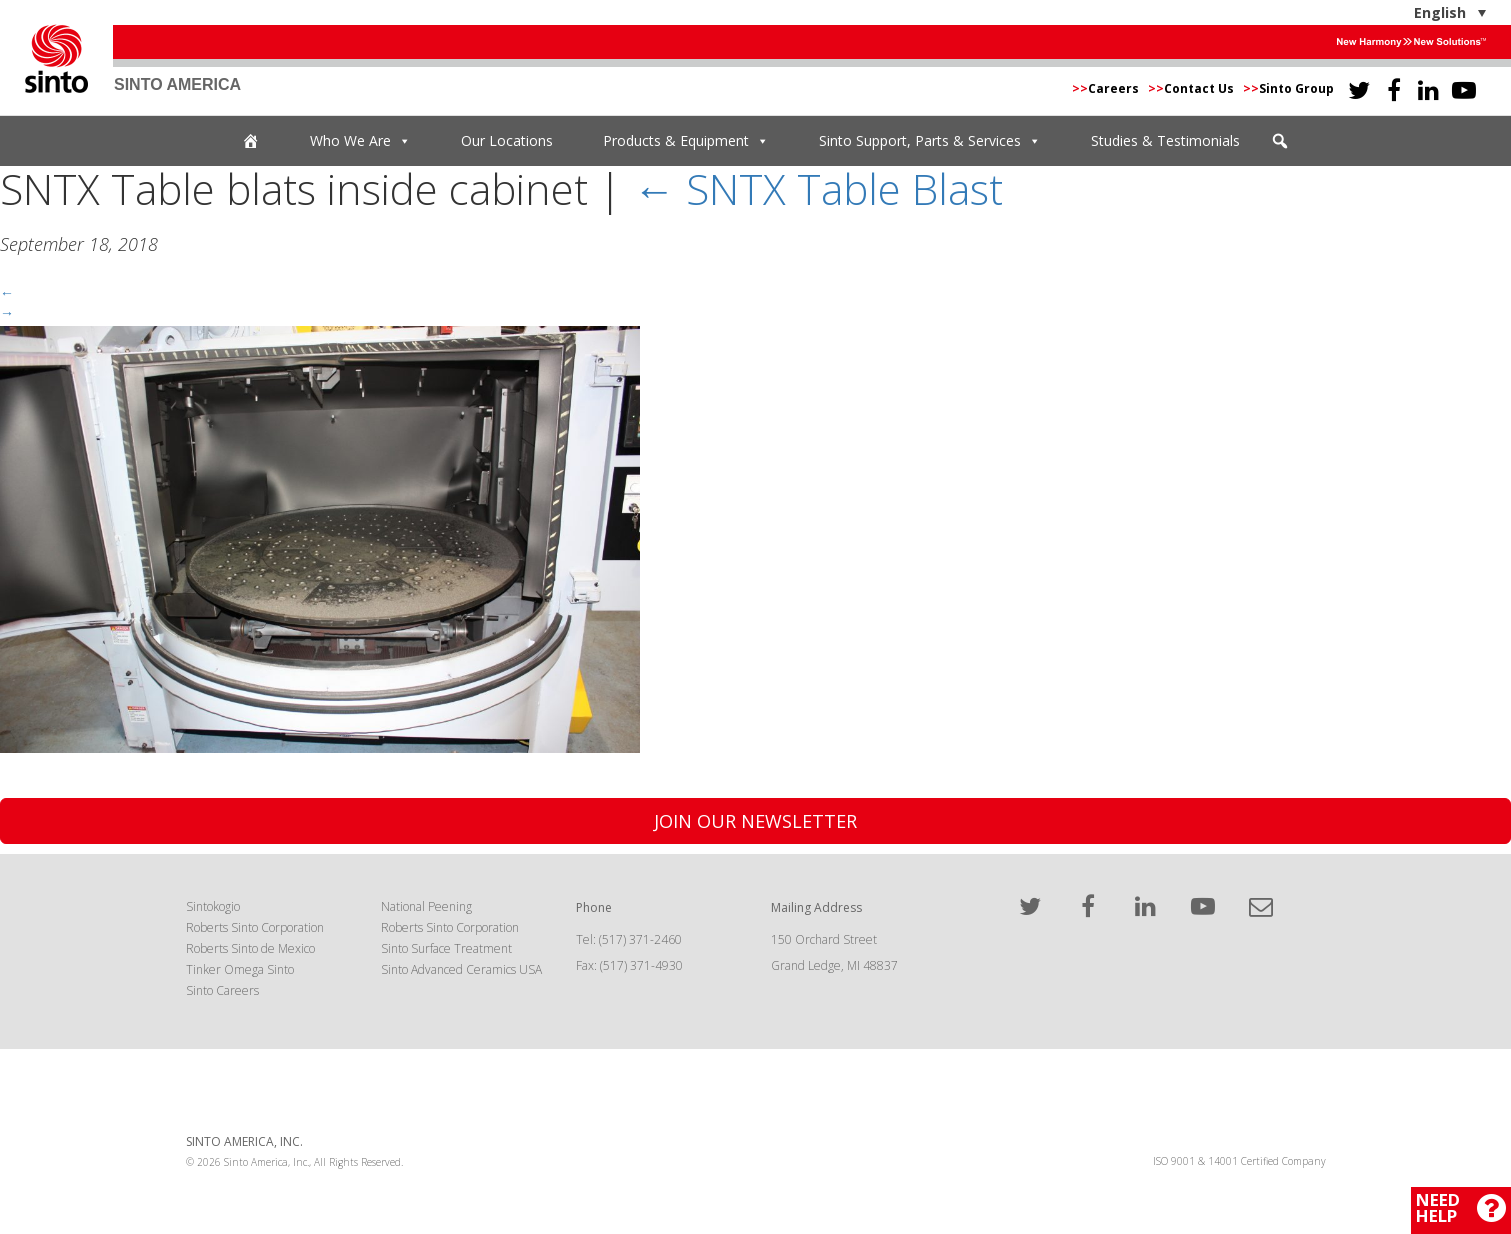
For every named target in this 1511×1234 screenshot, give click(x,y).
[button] (1280, 141)
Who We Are (360, 141)
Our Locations (507, 140)
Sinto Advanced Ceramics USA (461, 969)
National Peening (426, 906)
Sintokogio (213, 906)
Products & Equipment (686, 141)
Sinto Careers (222, 990)
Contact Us (1192, 88)
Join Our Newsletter (755, 821)
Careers (1107, 88)
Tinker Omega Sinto (240, 969)
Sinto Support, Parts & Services (930, 141)
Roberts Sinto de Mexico (250, 948)
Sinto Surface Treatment (446, 948)
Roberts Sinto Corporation (255, 927)
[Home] (251, 141)
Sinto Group (1288, 88)
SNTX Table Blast (818, 188)
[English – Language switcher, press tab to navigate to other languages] (1387, 12)
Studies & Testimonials (1165, 140)
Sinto (56, 58)
